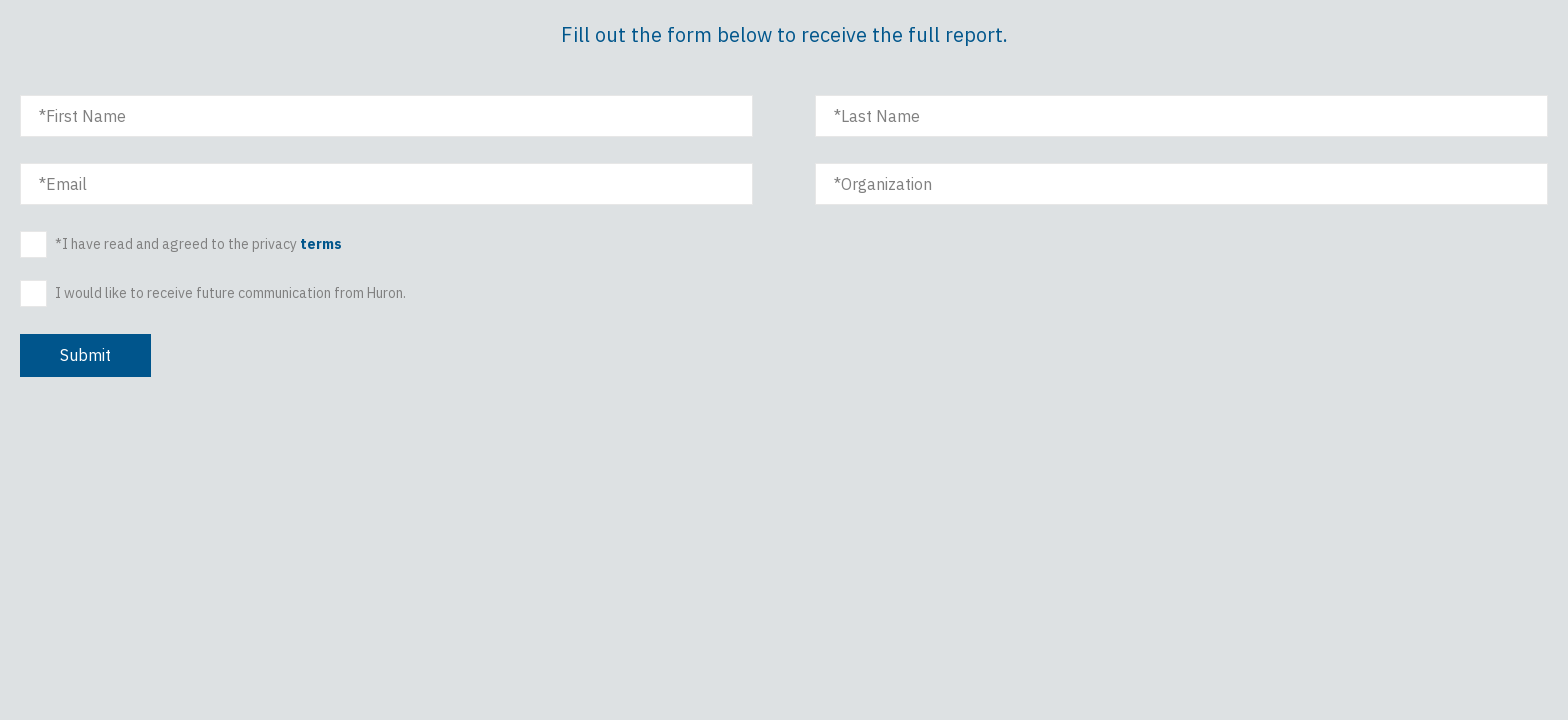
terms (321, 244)
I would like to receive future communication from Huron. (230, 294)
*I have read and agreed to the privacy (198, 244)
